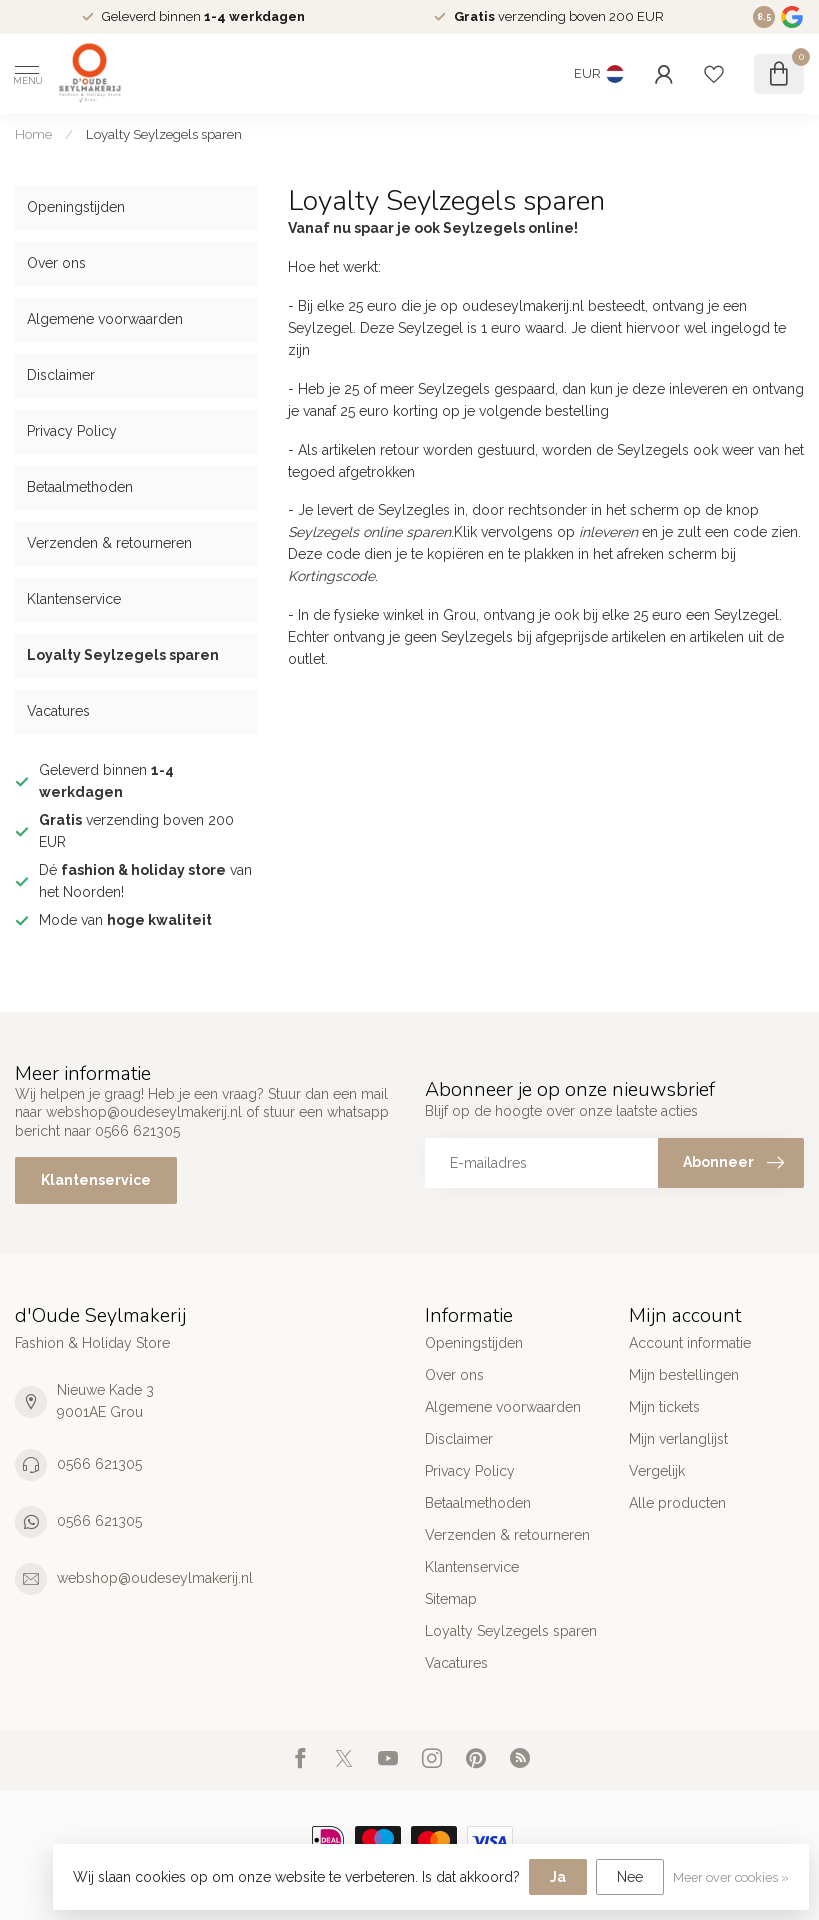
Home (33, 134)
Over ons (56, 263)
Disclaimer (61, 375)
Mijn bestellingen (684, 1375)
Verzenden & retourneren (109, 543)
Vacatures (58, 711)
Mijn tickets (664, 1407)
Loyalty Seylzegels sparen (164, 134)
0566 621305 (99, 1464)
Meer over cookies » (731, 1877)
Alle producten (677, 1503)
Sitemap (451, 1599)
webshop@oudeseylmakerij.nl (155, 1578)
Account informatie (690, 1343)
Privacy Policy (72, 431)
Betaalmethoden (80, 487)
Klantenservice (74, 599)
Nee (630, 1877)
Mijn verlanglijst (678, 1439)
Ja (558, 1877)
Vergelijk (657, 1471)
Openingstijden (76, 207)
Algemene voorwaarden (105, 319)
